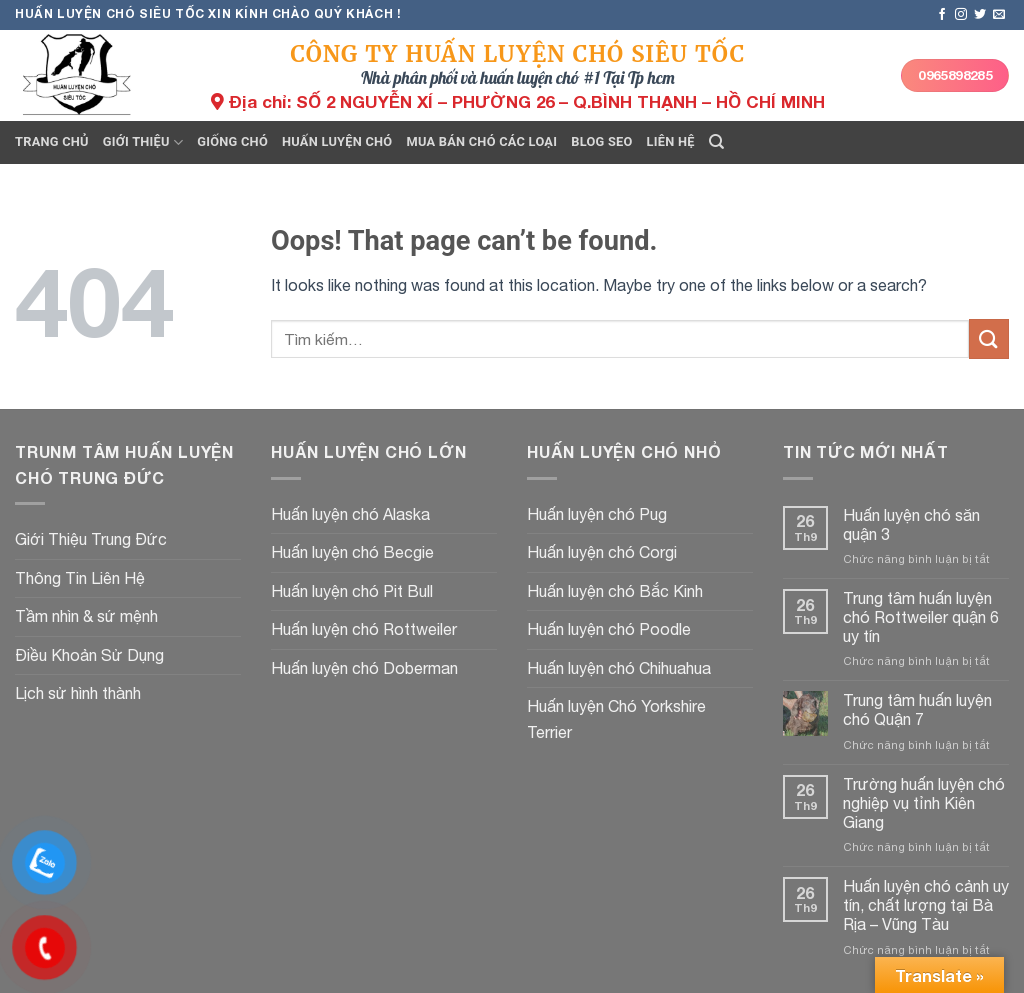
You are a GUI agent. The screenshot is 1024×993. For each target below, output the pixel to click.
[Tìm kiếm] (716, 142)
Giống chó (232, 141)
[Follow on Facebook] (942, 15)
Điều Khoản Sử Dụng (89, 655)
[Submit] (989, 338)
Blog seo (601, 141)
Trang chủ (52, 141)
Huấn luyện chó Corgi (602, 552)
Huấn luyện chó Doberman (364, 668)
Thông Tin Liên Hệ (80, 578)
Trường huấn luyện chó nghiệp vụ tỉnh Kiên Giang (924, 803)
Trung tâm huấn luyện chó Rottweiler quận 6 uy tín (921, 617)
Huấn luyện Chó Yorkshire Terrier (616, 719)
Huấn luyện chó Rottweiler (364, 629)
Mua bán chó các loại (481, 141)
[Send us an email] (999, 15)
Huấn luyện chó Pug (597, 514)
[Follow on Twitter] (980, 15)
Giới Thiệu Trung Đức (91, 539)
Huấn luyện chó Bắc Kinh (615, 591)
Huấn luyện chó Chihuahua (619, 668)
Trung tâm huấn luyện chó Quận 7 (917, 709)
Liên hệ (671, 141)
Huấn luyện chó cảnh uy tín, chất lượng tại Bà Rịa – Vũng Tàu (926, 905)
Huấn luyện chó (337, 141)
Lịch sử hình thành (78, 693)
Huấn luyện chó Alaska (350, 514)
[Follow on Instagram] (961, 15)
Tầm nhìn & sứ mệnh (86, 616)
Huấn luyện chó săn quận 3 (911, 524)
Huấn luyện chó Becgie (352, 552)
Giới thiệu (143, 142)
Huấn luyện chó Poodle (609, 629)
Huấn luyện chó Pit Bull (352, 591)
